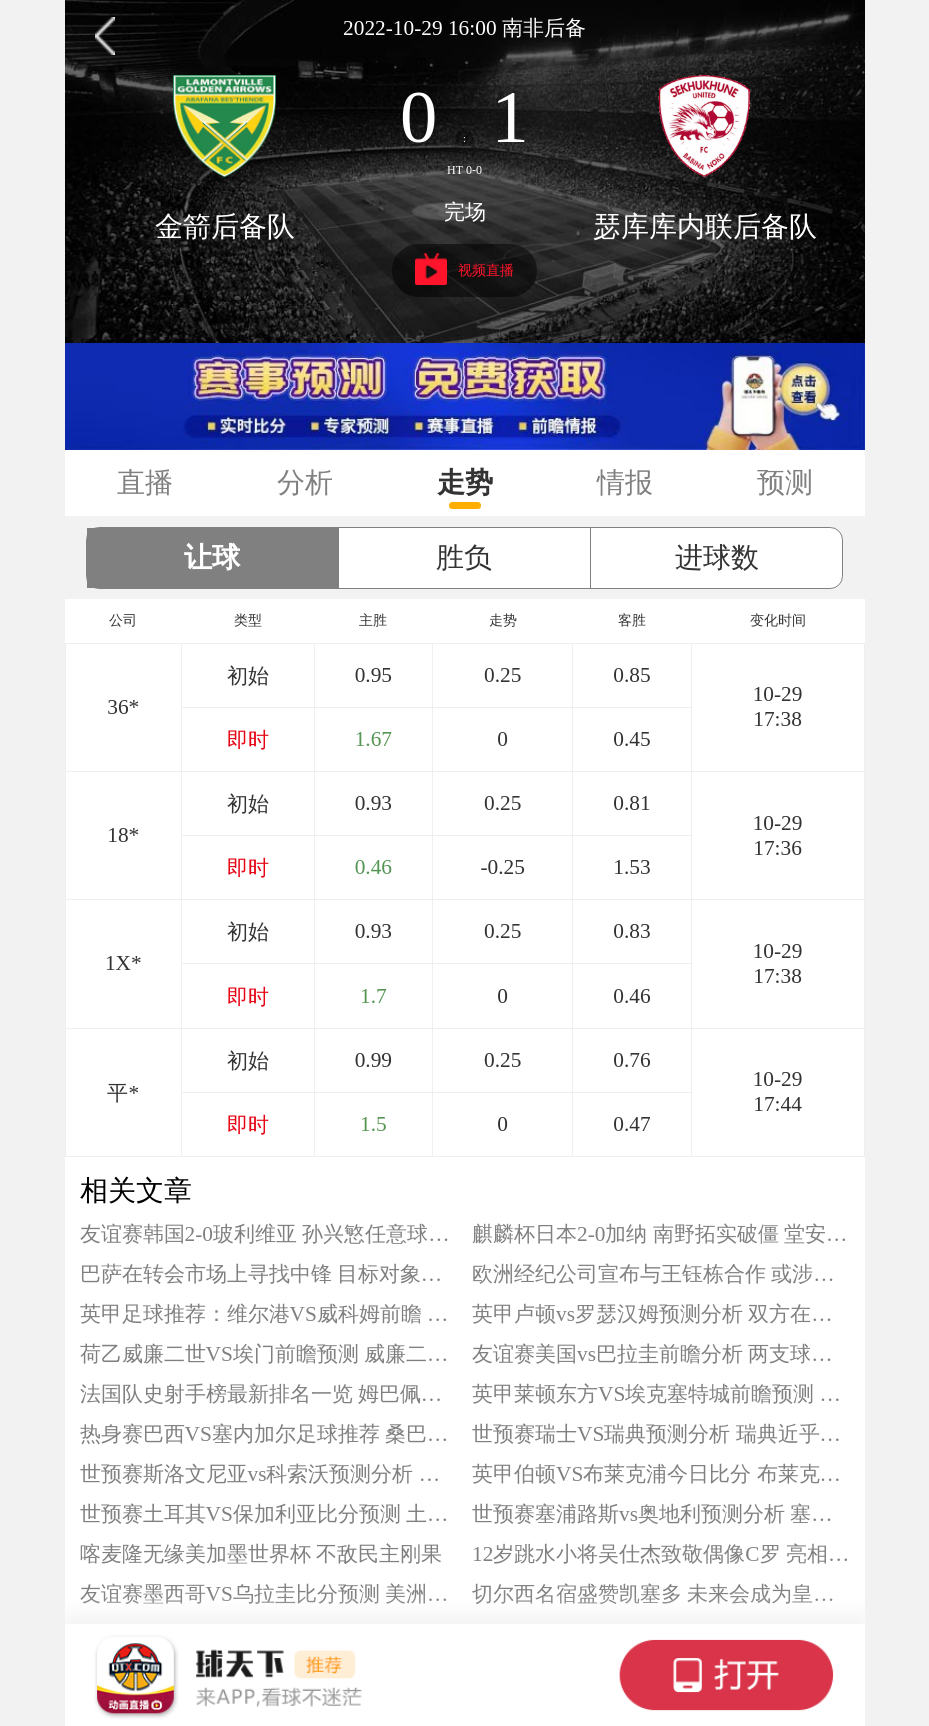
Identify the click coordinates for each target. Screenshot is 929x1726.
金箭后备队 (225, 226)
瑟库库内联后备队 (705, 226)
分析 (305, 482)
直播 (145, 482)
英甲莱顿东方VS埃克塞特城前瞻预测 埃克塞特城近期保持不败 (661, 1394)
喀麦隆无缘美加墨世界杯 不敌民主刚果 (261, 1554)
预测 (785, 482)
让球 (212, 557)
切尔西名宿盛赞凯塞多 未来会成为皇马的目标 (661, 1594)
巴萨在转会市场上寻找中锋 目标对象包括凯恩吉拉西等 (269, 1274)
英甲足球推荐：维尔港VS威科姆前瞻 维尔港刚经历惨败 (269, 1314)
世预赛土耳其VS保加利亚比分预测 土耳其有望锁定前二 (269, 1514)
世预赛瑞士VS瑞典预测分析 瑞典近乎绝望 (661, 1434)
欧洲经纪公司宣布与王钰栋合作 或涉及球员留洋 (661, 1274)
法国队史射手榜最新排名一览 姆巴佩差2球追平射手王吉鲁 (269, 1394)
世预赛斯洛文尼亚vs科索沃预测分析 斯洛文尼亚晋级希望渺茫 (269, 1474)
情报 (625, 482)
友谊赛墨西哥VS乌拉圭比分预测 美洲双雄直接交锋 (269, 1594)
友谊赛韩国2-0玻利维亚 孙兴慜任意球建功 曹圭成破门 (269, 1234)
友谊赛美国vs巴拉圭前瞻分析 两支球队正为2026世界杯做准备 (661, 1354)
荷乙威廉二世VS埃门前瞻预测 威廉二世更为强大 (269, 1354)
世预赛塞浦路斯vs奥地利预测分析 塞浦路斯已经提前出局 (661, 1514)
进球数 (717, 557)
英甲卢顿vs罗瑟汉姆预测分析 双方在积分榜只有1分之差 (661, 1314)
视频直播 (464, 269)
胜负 (464, 557)
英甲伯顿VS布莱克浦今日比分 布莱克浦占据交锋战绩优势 (661, 1474)
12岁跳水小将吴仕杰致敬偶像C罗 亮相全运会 (661, 1554)
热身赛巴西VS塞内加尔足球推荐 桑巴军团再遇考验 (269, 1434)
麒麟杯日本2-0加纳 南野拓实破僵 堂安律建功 (661, 1234)
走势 (465, 482)
